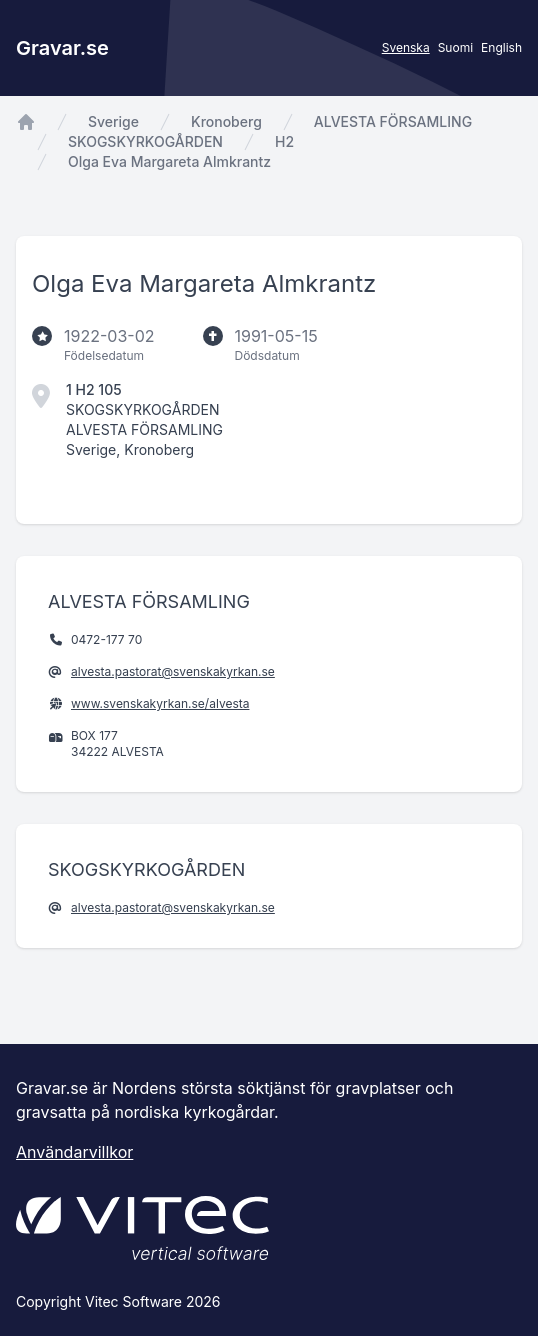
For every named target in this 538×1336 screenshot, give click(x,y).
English (501, 47)
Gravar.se (62, 48)
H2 (284, 141)
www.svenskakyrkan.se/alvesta (160, 703)
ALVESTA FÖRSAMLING (393, 121)
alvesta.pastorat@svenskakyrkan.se (173, 671)
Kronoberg (226, 121)
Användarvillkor (74, 1152)
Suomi (455, 47)
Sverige (113, 121)
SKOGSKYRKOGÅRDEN (145, 141)
